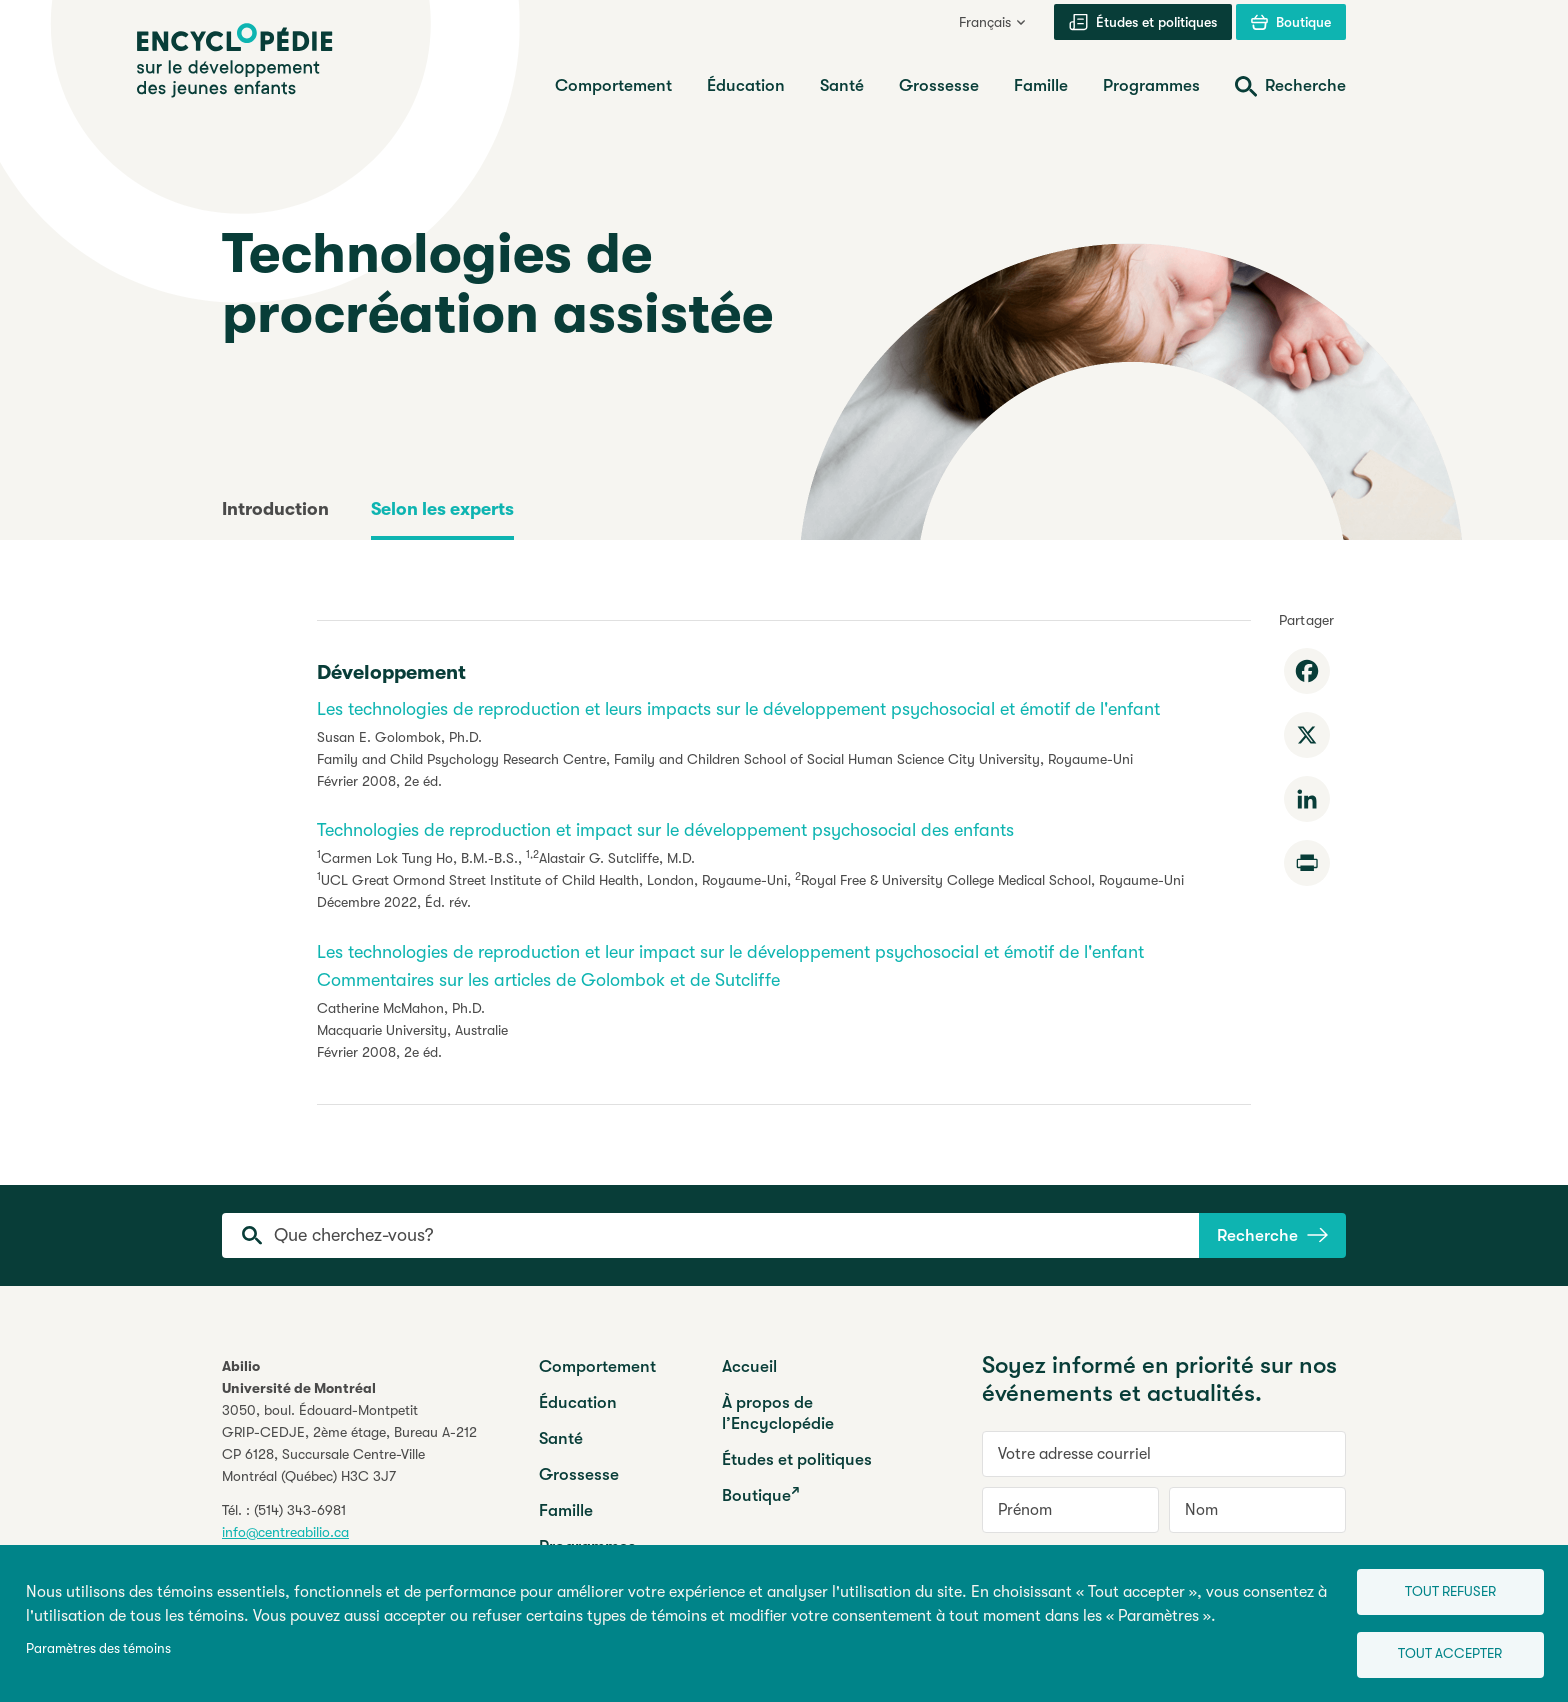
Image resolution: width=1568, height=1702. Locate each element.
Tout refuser (1443, 1587)
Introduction (275, 509)
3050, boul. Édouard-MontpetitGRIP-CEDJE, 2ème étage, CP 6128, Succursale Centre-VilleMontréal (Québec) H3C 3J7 (349, 1443)
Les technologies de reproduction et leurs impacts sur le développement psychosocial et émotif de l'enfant (738, 709)
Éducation (578, 1402)
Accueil (749, 1366)
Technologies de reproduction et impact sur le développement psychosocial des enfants (665, 830)
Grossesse (579, 1474)
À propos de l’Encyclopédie (778, 1413)
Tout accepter (1444, 1652)
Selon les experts (442, 509)
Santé (561, 1438)
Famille (566, 1510)
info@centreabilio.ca (285, 1532)
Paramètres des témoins (98, 1646)
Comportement (597, 1366)
